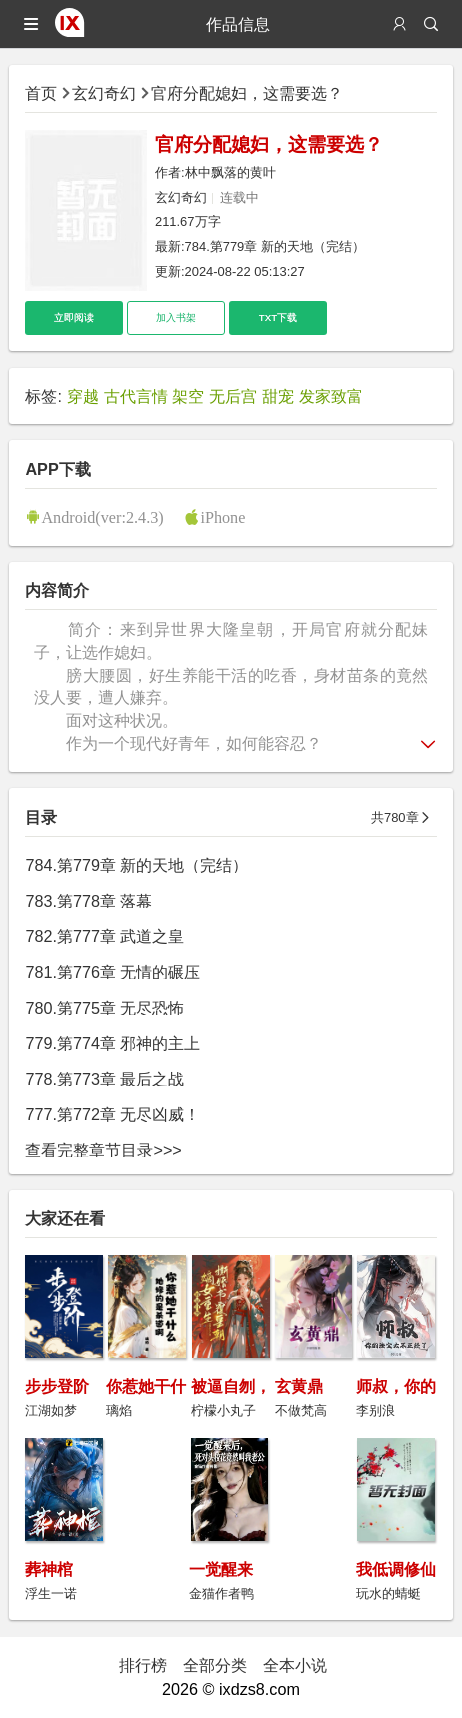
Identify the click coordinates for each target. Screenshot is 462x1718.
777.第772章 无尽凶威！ (112, 1114)
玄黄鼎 (299, 1386)
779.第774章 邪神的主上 (112, 1043)
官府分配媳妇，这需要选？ (247, 93)
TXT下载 (278, 317)
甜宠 (278, 396)
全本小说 (295, 1665)
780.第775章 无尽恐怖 (104, 1008)
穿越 (83, 396)
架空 (188, 396)
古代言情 (136, 396)
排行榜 (143, 1665)
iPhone (222, 517)
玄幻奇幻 (104, 93)
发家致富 (331, 396)
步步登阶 (57, 1386)
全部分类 (215, 1665)
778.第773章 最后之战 (104, 1079)
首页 (41, 93)
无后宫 (233, 396)
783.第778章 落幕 (88, 901)
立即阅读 (74, 317)
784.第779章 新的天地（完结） (275, 246)
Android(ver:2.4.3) (102, 517)
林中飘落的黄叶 (230, 172)
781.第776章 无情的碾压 (112, 972)
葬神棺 (49, 1569)
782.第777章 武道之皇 (104, 936)
